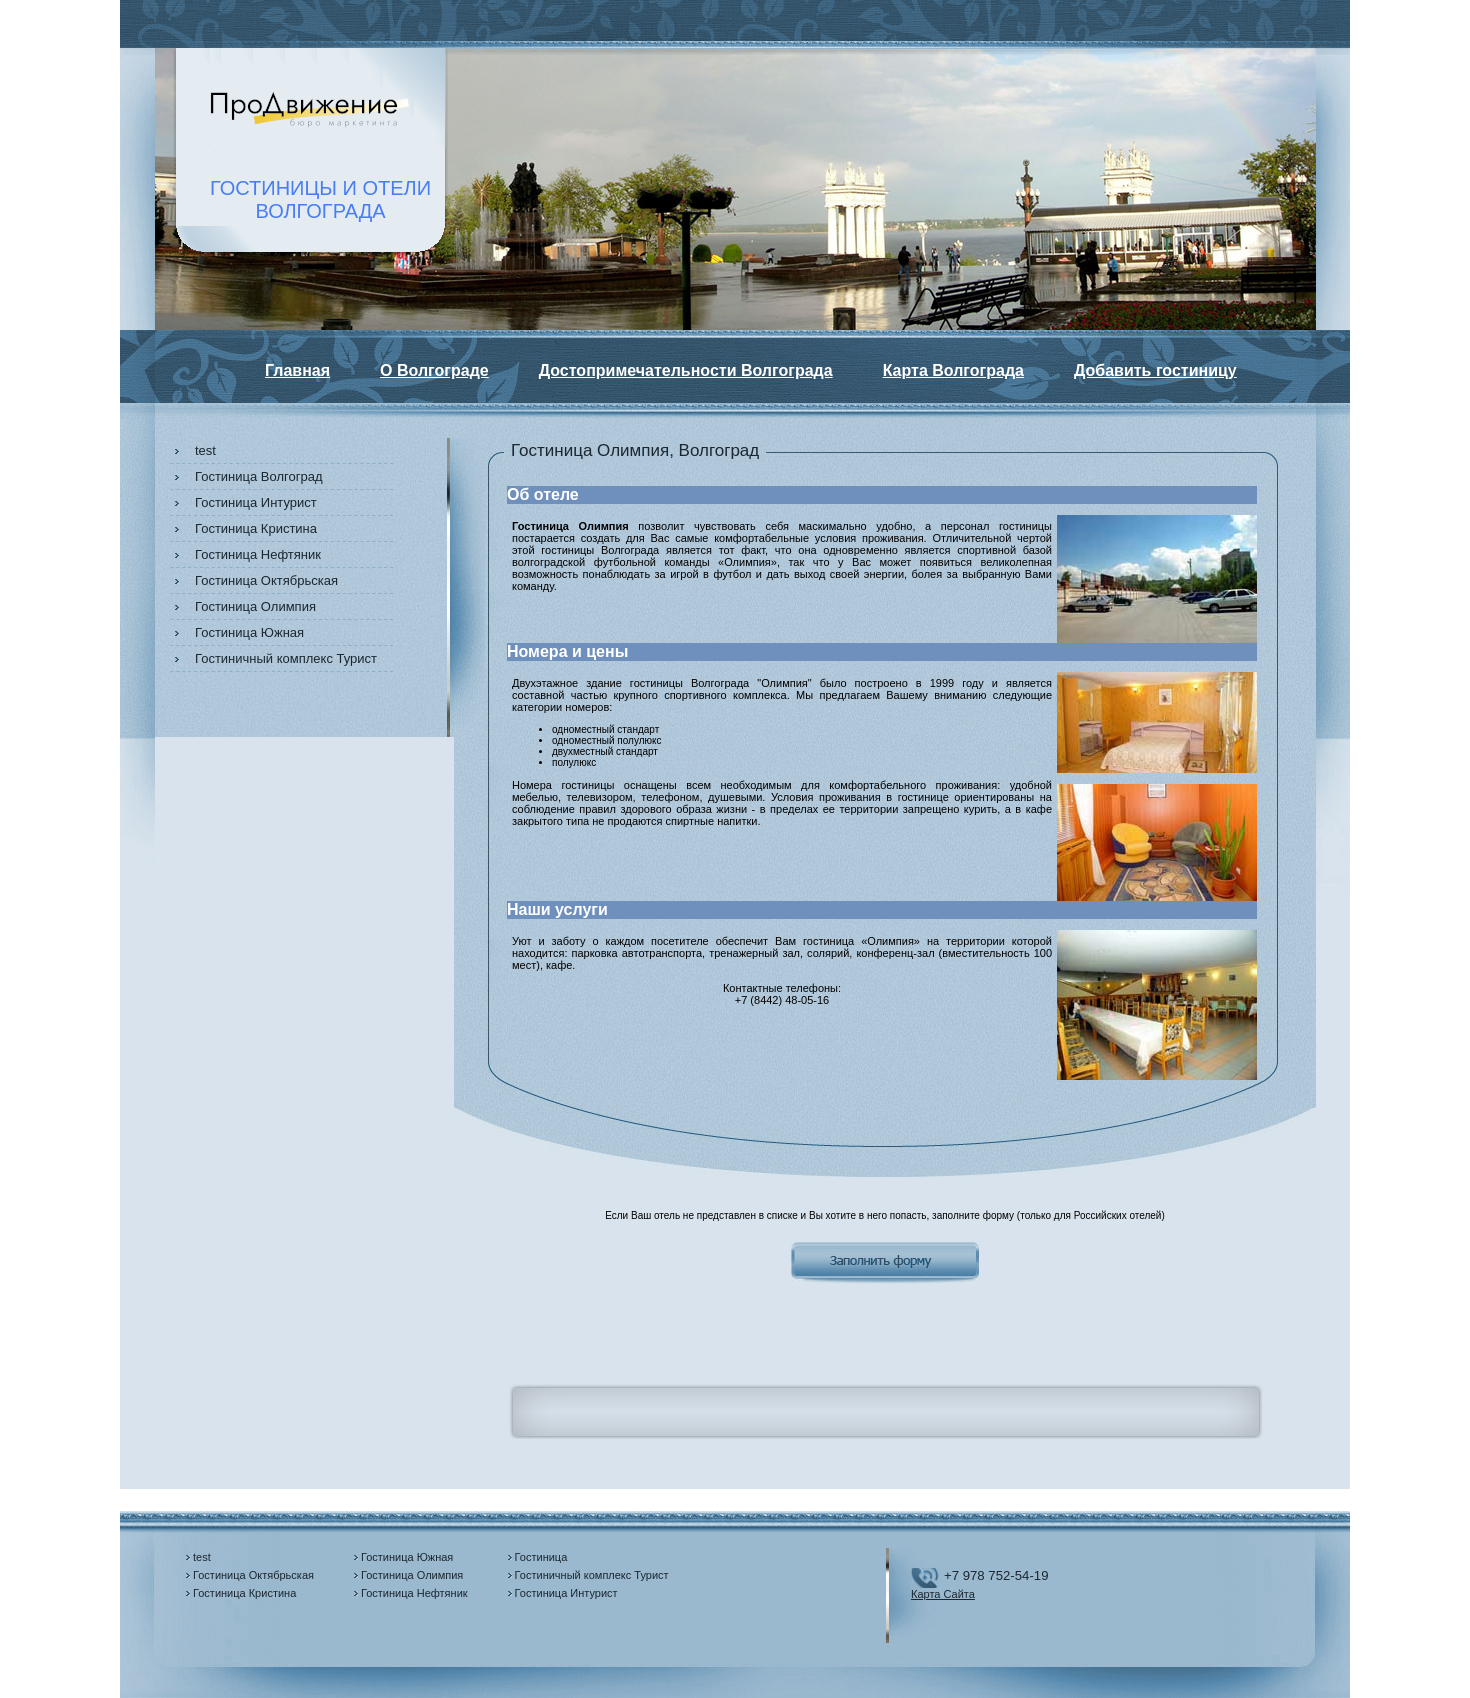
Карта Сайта (943, 1594)
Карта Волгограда (953, 370)
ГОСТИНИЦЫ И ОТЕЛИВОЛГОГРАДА (320, 199)
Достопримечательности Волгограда (686, 370)
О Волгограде (434, 370)
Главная (297, 370)
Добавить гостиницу (1155, 370)
